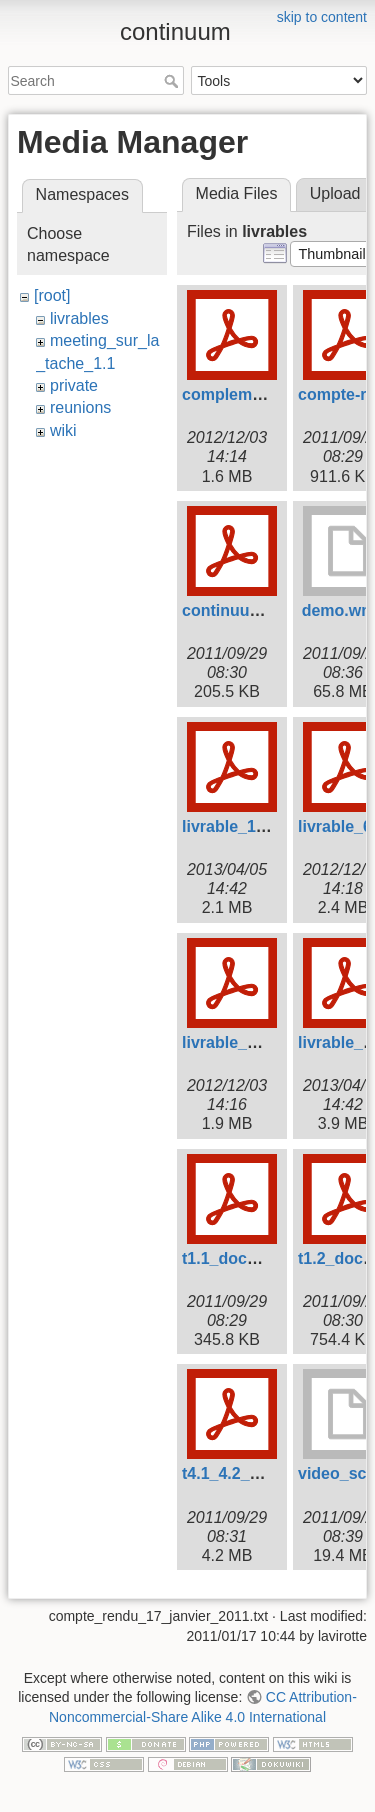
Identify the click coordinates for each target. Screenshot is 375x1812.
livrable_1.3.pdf (240, 826)
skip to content (322, 17)
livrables (79, 318)
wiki (63, 430)
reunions (80, 407)
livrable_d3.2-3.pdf (252, 1042)
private (74, 385)
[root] (52, 295)
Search (173, 81)
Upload (335, 193)
